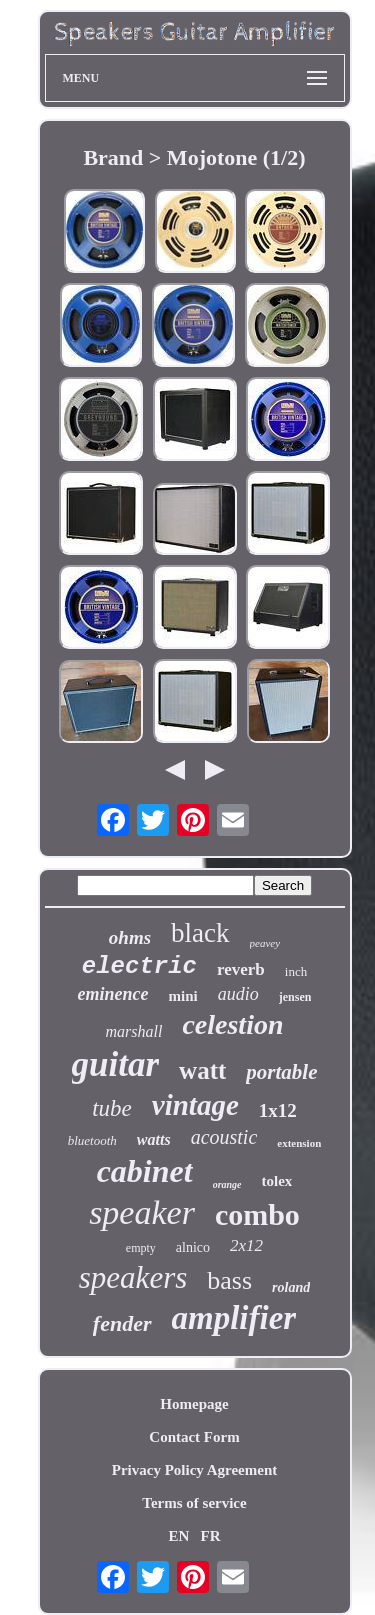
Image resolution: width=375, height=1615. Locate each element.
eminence (113, 994)
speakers (133, 1277)
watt (202, 1070)
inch (296, 971)
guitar (116, 1064)
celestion (232, 1024)
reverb (241, 969)
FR (211, 1536)
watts (154, 1139)
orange (227, 1184)
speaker (142, 1212)
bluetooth (92, 1140)
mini (183, 996)
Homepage (194, 1404)
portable (281, 1072)
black (200, 933)
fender (122, 1323)
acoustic (224, 1137)
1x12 (278, 1110)
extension (299, 1143)
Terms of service (194, 1503)
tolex (277, 1181)
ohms (130, 937)
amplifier (234, 1318)
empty (141, 1248)
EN (178, 1536)
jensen (295, 997)
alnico (193, 1247)
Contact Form (194, 1437)
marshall (134, 1031)
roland (291, 1287)
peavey (265, 943)
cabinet (145, 1171)
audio (238, 994)
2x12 (246, 1245)
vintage (195, 1105)
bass (229, 1280)
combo (257, 1214)
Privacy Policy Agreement (195, 1470)
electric (139, 966)
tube (112, 1108)
